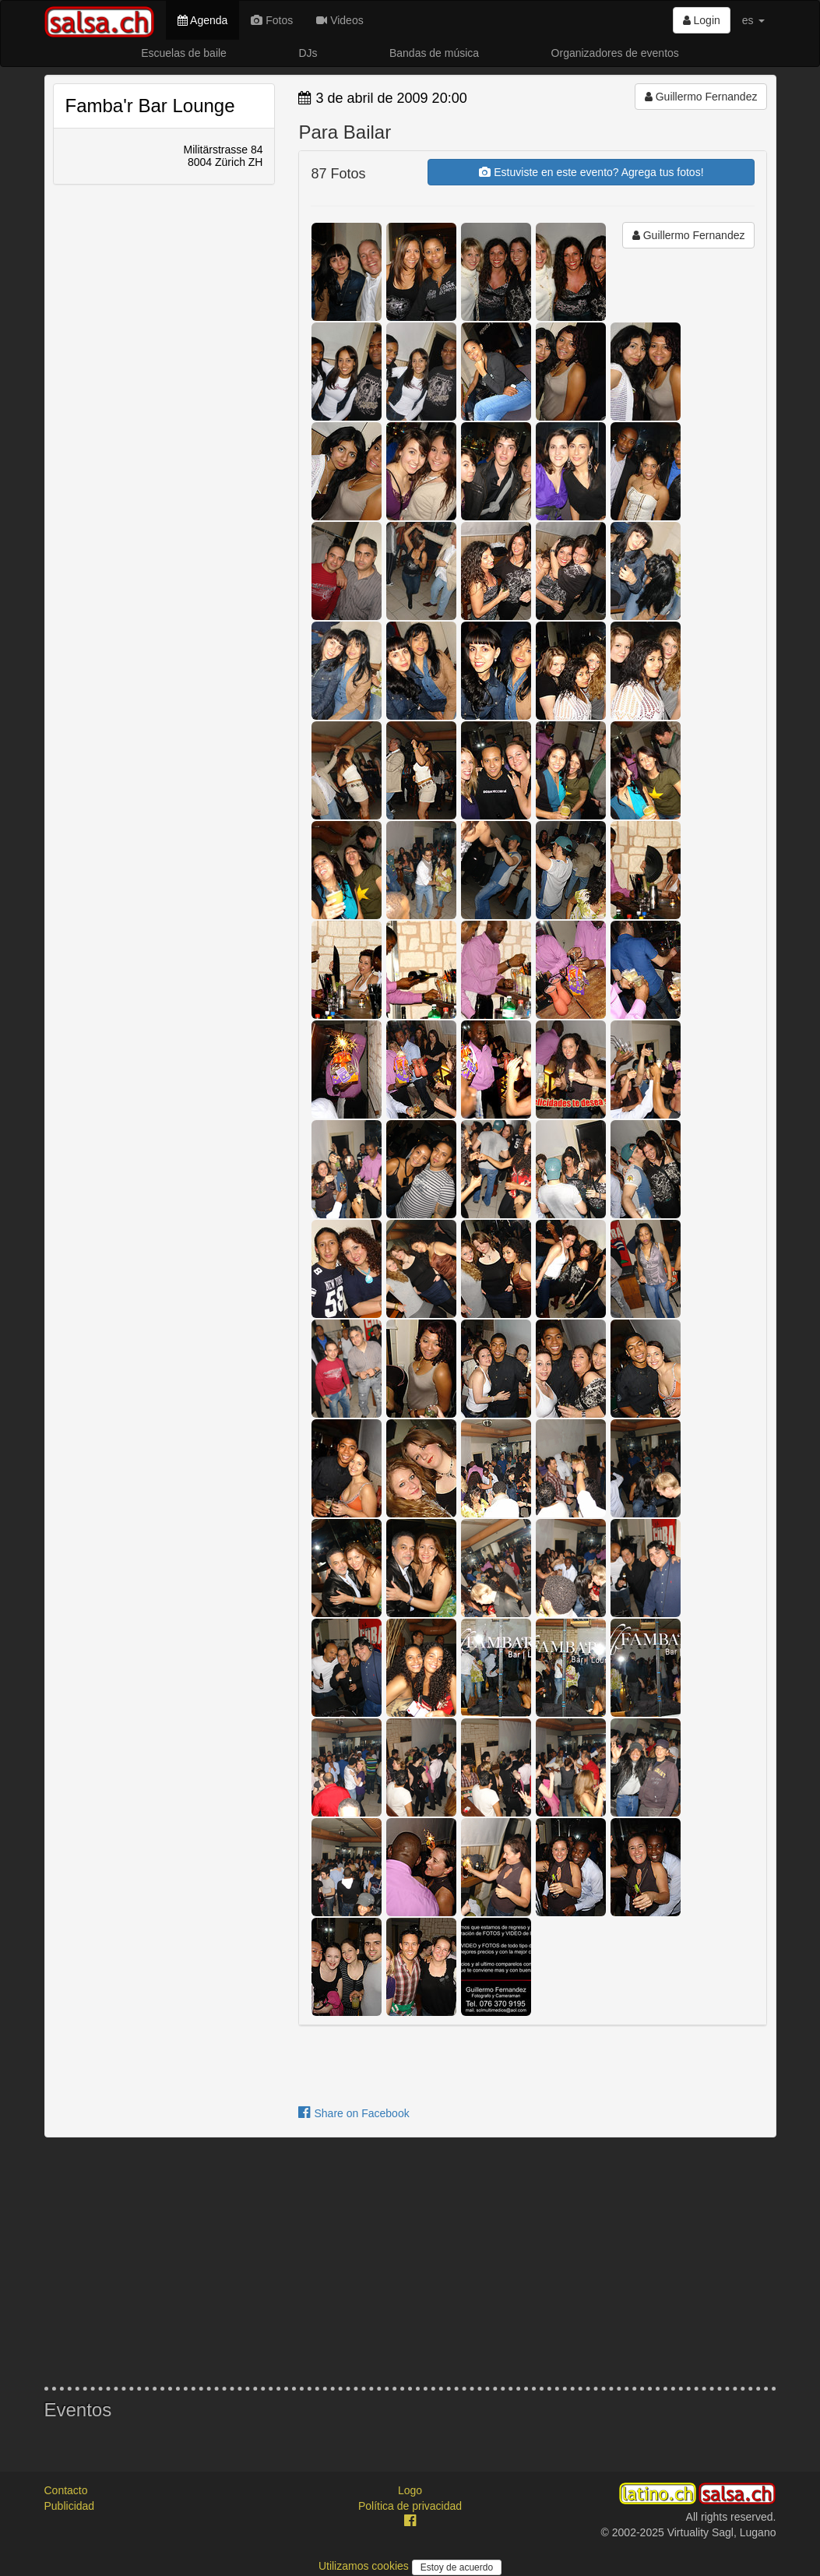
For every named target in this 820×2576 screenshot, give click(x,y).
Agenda (202, 20)
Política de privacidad (410, 2506)
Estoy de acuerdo (457, 2567)
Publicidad (69, 2506)
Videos (339, 20)
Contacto (66, 2490)
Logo (410, 2490)
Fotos (272, 20)
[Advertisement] (410, 2262)
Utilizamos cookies (365, 2566)
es (753, 20)
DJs (307, 53)
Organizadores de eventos (615, 53)
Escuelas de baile (184, 53)
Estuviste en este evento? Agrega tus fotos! (591, 172)
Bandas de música (434, 53)
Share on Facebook (353, 2113)
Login (701, 20)
